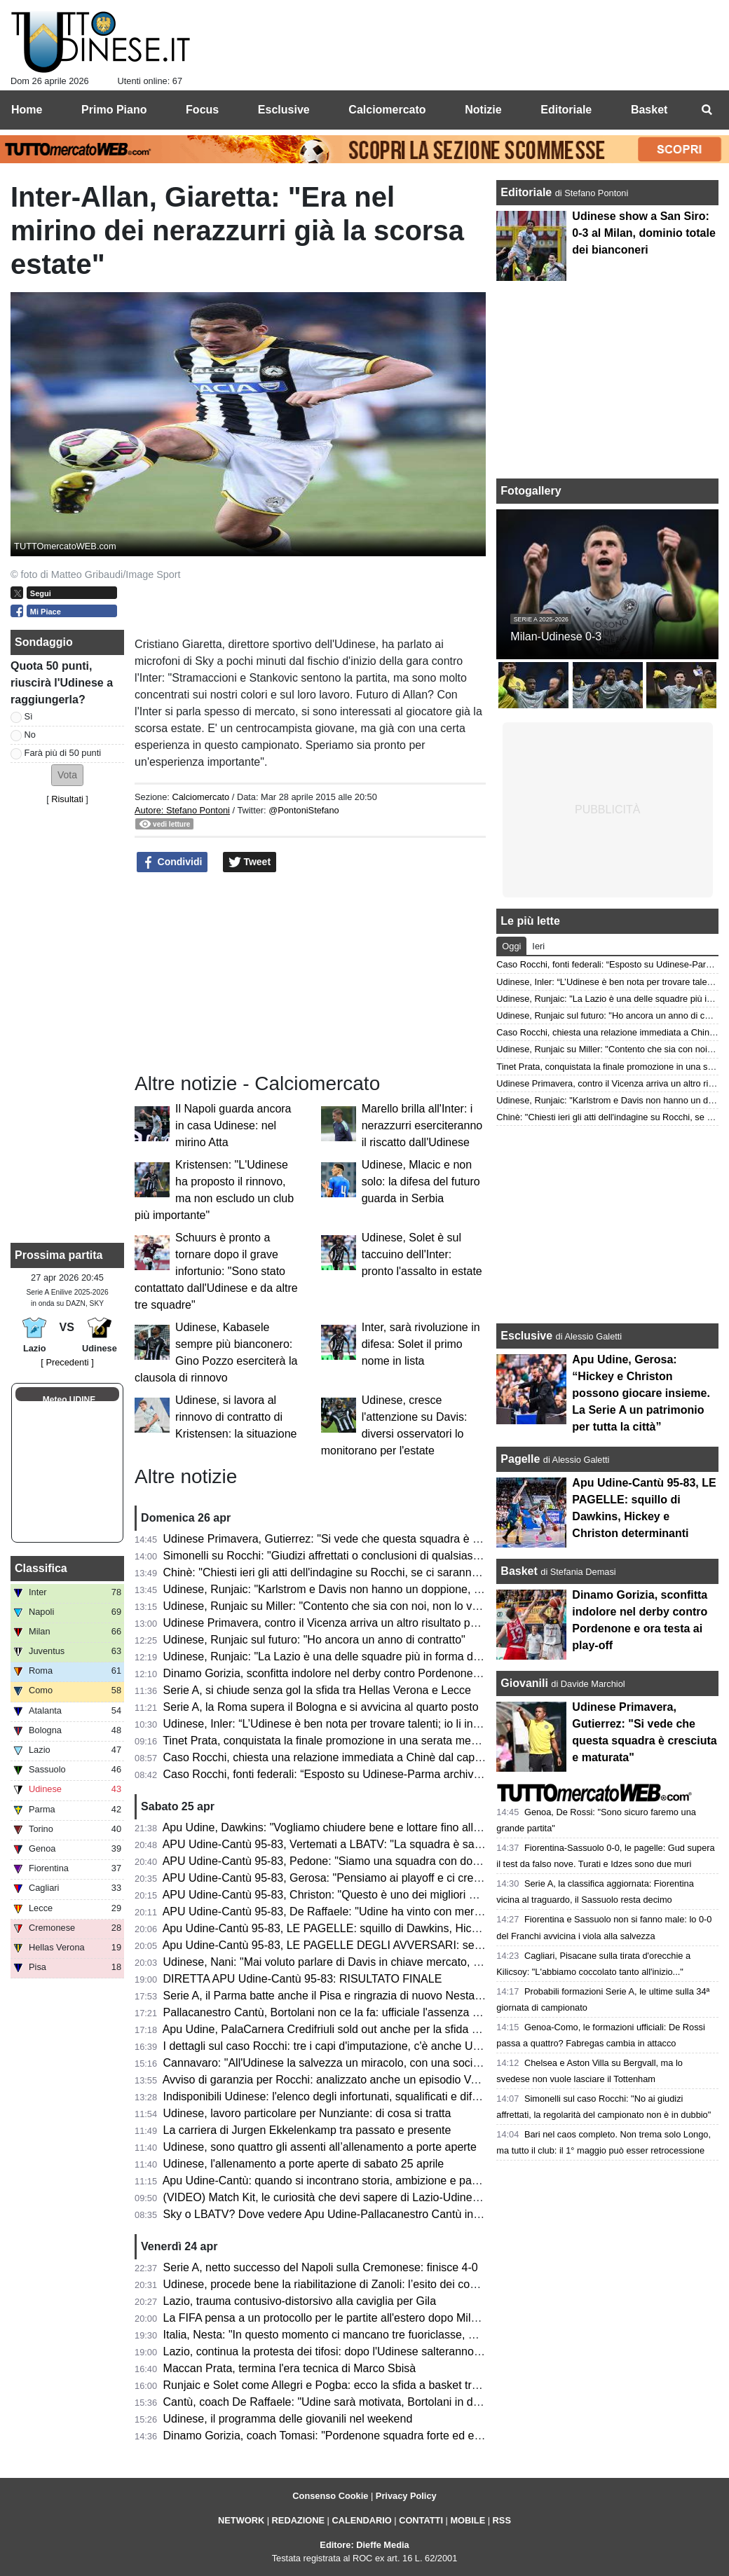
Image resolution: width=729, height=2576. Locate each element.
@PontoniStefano (303, 810)
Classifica (41, 1568)
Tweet (250, 862)
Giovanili (524, 1683)
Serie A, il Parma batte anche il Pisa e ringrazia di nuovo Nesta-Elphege (341, 1996)
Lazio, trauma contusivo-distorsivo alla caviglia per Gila (300, 2301)
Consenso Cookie (330, 2496)
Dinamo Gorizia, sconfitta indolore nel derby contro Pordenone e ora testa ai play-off (372, 1673)
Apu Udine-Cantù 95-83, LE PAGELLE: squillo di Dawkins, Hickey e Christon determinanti (385, 1928)
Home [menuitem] (26, 110)
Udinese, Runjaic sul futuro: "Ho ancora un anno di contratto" (314, 1640)
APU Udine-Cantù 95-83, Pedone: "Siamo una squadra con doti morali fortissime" (365, 1861)
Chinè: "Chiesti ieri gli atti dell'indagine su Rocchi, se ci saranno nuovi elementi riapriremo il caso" (404, 1572)
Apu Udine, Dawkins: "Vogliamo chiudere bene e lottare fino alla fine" (334, 1827)
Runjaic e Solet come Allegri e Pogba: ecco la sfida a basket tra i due (334, 2385)
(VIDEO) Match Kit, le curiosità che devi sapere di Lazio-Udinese (323, 2197)
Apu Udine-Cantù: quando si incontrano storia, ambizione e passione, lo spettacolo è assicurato (400, 2180)
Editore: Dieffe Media (364, 2545)
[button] (67, 775)
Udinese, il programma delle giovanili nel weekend (288, 2419)
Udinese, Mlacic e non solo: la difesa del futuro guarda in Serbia (421, 1181)
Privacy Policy (406, 2496)
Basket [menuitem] (649, 110)
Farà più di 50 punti (63, 753)
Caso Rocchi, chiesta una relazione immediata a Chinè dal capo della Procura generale (380, 1757)
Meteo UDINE (69, 1400)
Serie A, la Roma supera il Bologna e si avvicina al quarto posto (321, 1707)
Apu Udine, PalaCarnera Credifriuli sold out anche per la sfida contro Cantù (349, 2029)
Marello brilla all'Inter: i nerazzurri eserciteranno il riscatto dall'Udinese (422, 1125)
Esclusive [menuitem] (284, 110)
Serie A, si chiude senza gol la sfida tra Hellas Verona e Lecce (317, 1690)
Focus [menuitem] (202, 110)
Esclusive (526, 1336)
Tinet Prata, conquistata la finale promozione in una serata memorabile (338, 1741)
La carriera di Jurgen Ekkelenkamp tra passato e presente (307, 2130)
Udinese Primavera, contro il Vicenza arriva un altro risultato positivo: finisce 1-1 (361, 1623)
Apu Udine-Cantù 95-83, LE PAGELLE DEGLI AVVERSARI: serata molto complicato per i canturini (407, 1945)
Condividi (172, 862)
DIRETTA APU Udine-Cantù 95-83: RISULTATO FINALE (302, 1979)
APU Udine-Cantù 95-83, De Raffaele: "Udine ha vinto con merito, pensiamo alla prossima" (388, 1911)
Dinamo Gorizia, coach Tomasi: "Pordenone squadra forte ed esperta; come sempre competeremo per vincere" (438, 2435)
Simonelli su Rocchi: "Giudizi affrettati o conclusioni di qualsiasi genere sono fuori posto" (382, 1556)
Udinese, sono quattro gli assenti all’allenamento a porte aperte (320, 2147)
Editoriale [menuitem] (566, 110)
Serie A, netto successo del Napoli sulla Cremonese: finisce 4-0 (320, 2267)
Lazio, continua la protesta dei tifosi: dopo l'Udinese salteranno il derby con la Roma (371, 2351)
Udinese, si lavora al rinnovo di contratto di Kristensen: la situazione (236, 1417)
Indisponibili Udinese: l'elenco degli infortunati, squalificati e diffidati (329, 2096)
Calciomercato (200, 797)
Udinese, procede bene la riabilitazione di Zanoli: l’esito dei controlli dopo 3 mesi (362, 2284)
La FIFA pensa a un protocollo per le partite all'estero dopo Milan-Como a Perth (360, 2318)
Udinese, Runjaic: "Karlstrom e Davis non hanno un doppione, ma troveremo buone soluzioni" (395, 1589)
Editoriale (527, 192)
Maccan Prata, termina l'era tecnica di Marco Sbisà (289, 2368)
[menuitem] (706, 110)
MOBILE (467, 2520)
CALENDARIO (361, 2520)
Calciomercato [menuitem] (386, 110)
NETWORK (241, 2520)
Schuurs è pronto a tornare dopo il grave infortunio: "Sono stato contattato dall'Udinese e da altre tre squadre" (216, 1271)
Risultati (67, 799)
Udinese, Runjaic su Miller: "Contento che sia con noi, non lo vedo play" (341, 1606)
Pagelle (520, 1459)
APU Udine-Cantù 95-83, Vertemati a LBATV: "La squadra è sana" (327, 1844)
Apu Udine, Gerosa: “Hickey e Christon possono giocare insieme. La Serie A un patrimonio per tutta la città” (641, 1393)
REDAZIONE (298, 2520)
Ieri (538, 946)
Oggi (511, 946)
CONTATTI (421, 2520)
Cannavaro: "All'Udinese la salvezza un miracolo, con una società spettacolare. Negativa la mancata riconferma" (442, 2063)
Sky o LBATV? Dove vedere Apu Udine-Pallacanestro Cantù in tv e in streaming (361, 2214)
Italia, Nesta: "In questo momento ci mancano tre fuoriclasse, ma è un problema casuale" (383, 2335)
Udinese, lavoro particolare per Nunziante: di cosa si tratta (307, 2113)
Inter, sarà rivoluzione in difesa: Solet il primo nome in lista (421, 1344)
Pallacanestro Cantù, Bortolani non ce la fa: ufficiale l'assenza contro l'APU (349, 2012)
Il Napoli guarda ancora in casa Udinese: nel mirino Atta (233, 1125)
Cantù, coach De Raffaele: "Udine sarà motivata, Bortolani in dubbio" (334, 2402)
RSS (502, 2520)
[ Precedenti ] (67, 1362)
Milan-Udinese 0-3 (555, 636)
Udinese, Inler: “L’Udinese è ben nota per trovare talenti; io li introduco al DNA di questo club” (394, 1724)
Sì (29, 716)
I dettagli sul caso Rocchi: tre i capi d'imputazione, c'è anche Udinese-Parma (353, 2046)
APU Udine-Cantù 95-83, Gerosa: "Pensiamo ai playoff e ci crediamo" (335, 1878)
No (30, 734)
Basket (518, 1571)
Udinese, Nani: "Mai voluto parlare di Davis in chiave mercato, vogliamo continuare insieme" (391, 1962)
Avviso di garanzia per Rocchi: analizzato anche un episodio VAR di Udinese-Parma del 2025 (394, 2080)
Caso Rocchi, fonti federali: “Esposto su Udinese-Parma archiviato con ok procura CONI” (383, 1774)
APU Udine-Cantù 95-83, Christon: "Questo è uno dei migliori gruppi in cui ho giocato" (375, 1895)
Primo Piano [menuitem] (114, 110)
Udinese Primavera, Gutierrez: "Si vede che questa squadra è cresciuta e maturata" (370, 1539)
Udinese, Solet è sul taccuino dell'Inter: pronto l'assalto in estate (422, 1254)
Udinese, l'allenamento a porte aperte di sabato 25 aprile (303, 2164)
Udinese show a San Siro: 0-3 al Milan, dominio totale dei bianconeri (643, 233)
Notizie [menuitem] (483, 110)
